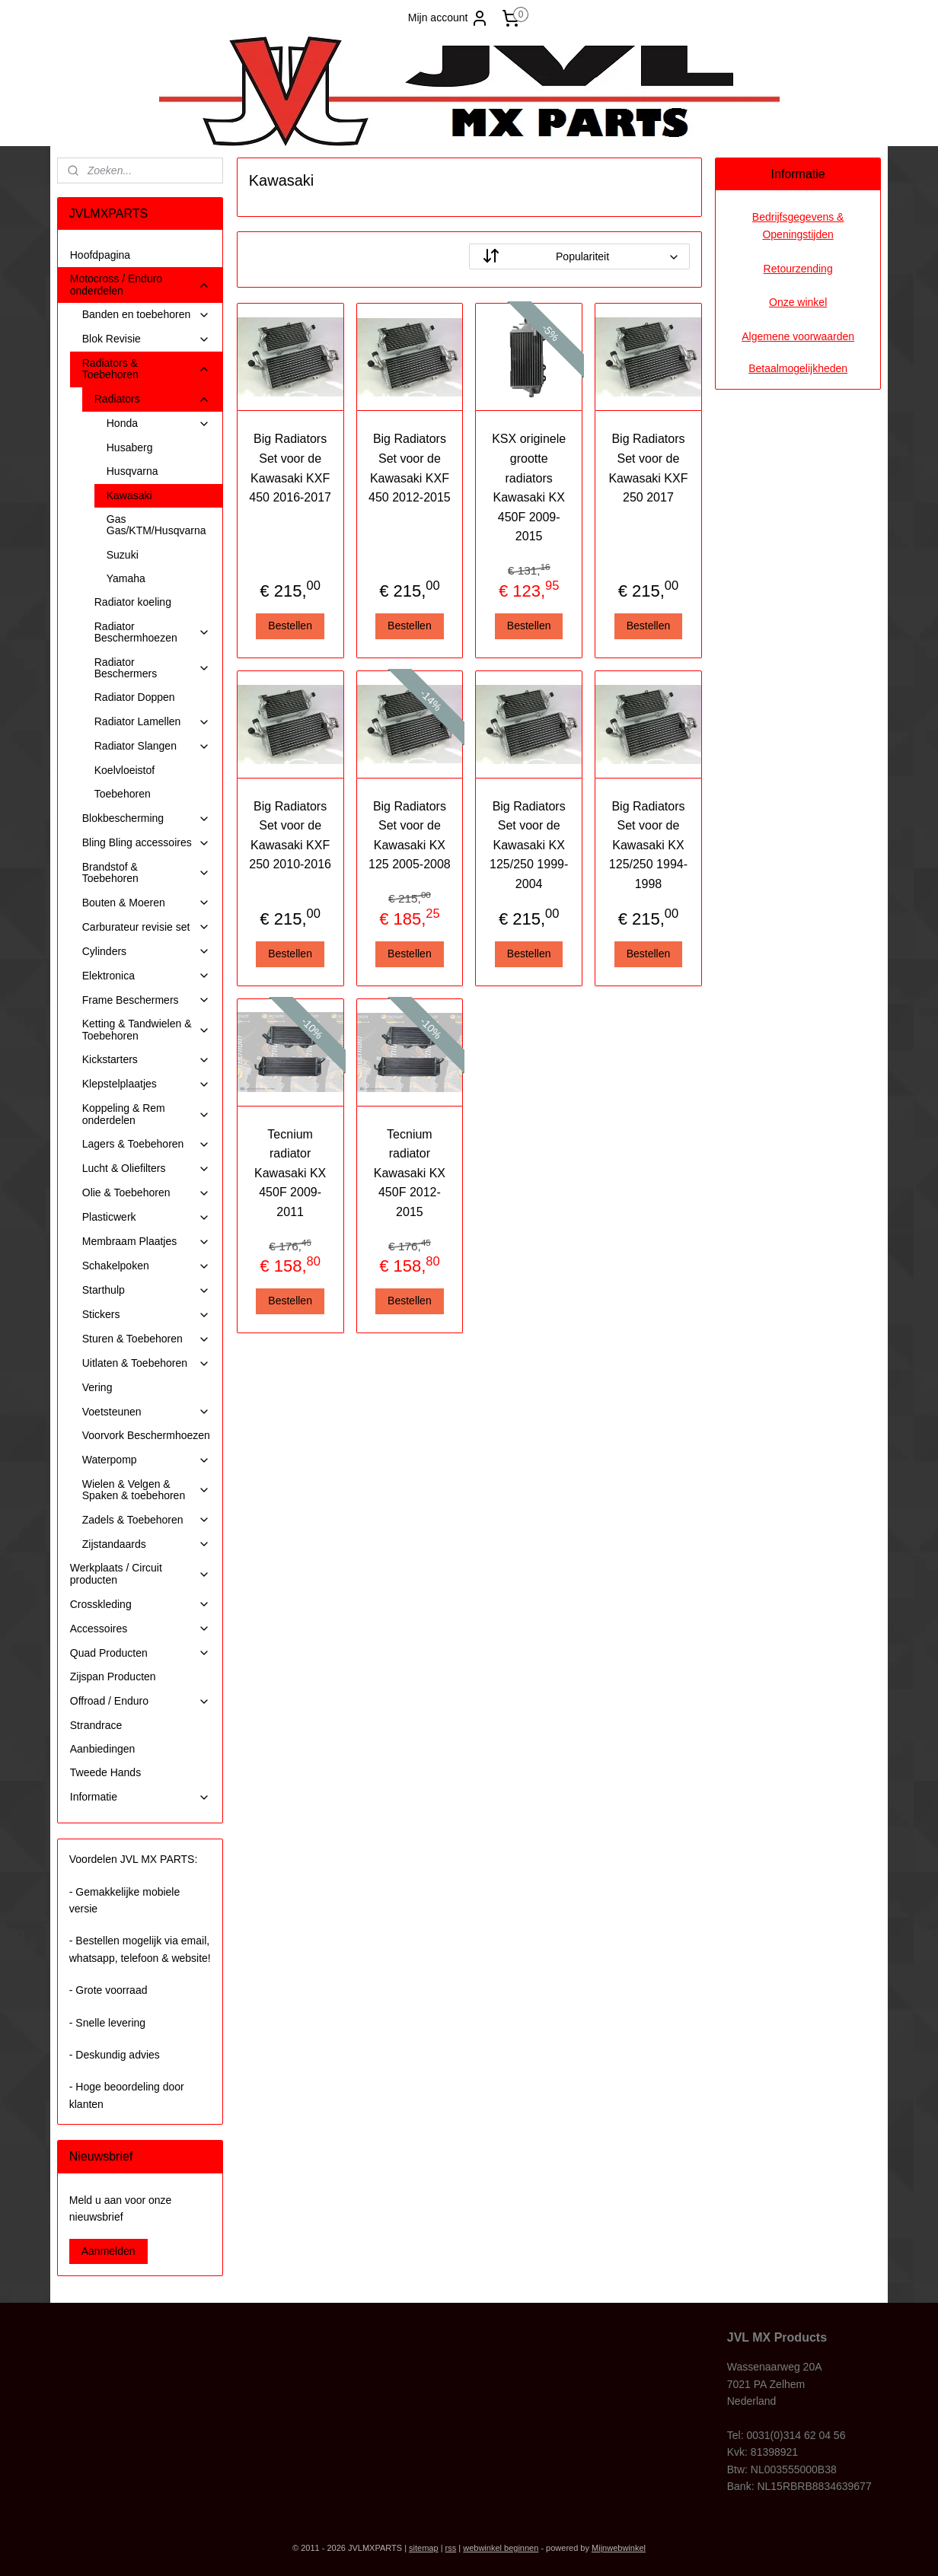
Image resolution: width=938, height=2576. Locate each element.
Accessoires (140, 1628)
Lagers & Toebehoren (146, 1144)
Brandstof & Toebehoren (146, 872)
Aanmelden (108, 2251)
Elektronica (146, 976)
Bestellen (290, 625)
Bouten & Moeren (146, 902)
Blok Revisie (146, 339)
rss (451, 2547)
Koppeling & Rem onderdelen (146, 1114)
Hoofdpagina (100, 255)
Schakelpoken (146, 1265)
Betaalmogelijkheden (797, 368)
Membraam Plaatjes (146, 1241)
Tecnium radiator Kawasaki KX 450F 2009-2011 (290, 1173)
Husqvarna (132, 471)
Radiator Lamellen (152, 721)
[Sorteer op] (579, 256)
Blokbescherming (146, 818)
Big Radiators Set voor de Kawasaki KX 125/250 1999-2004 (529, 845)
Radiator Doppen (134, 697)
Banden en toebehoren (146, 314)
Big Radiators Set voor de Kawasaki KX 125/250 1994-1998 (648, 845)
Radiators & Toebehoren (146, 369)
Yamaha (126, 578)
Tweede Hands (105, 1772)
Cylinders (146, 951)
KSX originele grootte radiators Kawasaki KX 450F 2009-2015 (529, 487)
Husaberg (130, 447)
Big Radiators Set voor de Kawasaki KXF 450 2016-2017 (290, 468)
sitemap (424, 2547)
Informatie (140, 1797)
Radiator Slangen (152, 746)
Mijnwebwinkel (619, 2547)
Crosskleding (140, 1604)
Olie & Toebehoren (146, 1192)
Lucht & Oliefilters (146, 1168)
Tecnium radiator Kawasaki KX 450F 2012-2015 (409, 1173)
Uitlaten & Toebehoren (146, 1363)
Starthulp (146, 1290)
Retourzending (798, 269)
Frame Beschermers (146, 1000)
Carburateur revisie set (146, 927)
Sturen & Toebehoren (146, 1339)
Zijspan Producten (113, 1676)
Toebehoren (122, 794)
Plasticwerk (146, 1217)
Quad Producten (140, 1653)
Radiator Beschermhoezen (152, 632)
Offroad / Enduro (140, 1701)
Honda (158, 423)
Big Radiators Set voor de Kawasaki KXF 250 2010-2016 (290, 835)
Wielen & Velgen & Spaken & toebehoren (146, 1489)
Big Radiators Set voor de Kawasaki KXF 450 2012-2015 (409, 468)
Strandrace (96, 1725)
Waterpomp (146, 1460)
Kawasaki (129, 495)
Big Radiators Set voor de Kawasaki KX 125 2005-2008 (409, 835)
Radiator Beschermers (152, 668)
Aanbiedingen (103, 1749)
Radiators (152, 399)
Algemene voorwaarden (798, 336)
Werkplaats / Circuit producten (140, 1573)
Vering (97, 1387)
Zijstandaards (146, 1544)
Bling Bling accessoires (146, 842)
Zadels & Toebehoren (146, 1520)
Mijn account (449, 18)
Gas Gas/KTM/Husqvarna (156, 525)
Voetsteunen (146, 1412)
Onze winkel (798, 302)
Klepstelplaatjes (146, 1084)
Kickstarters (146, 1059)
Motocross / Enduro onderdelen (140, 284)
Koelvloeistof (124, 770)
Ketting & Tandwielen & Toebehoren (146, 1029)
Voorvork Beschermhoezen (146, 1435)
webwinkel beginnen (500, 2547)
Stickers (146, 1314)
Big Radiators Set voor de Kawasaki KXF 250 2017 (648, 468)
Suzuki (123, 555)
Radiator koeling (132, 602)
